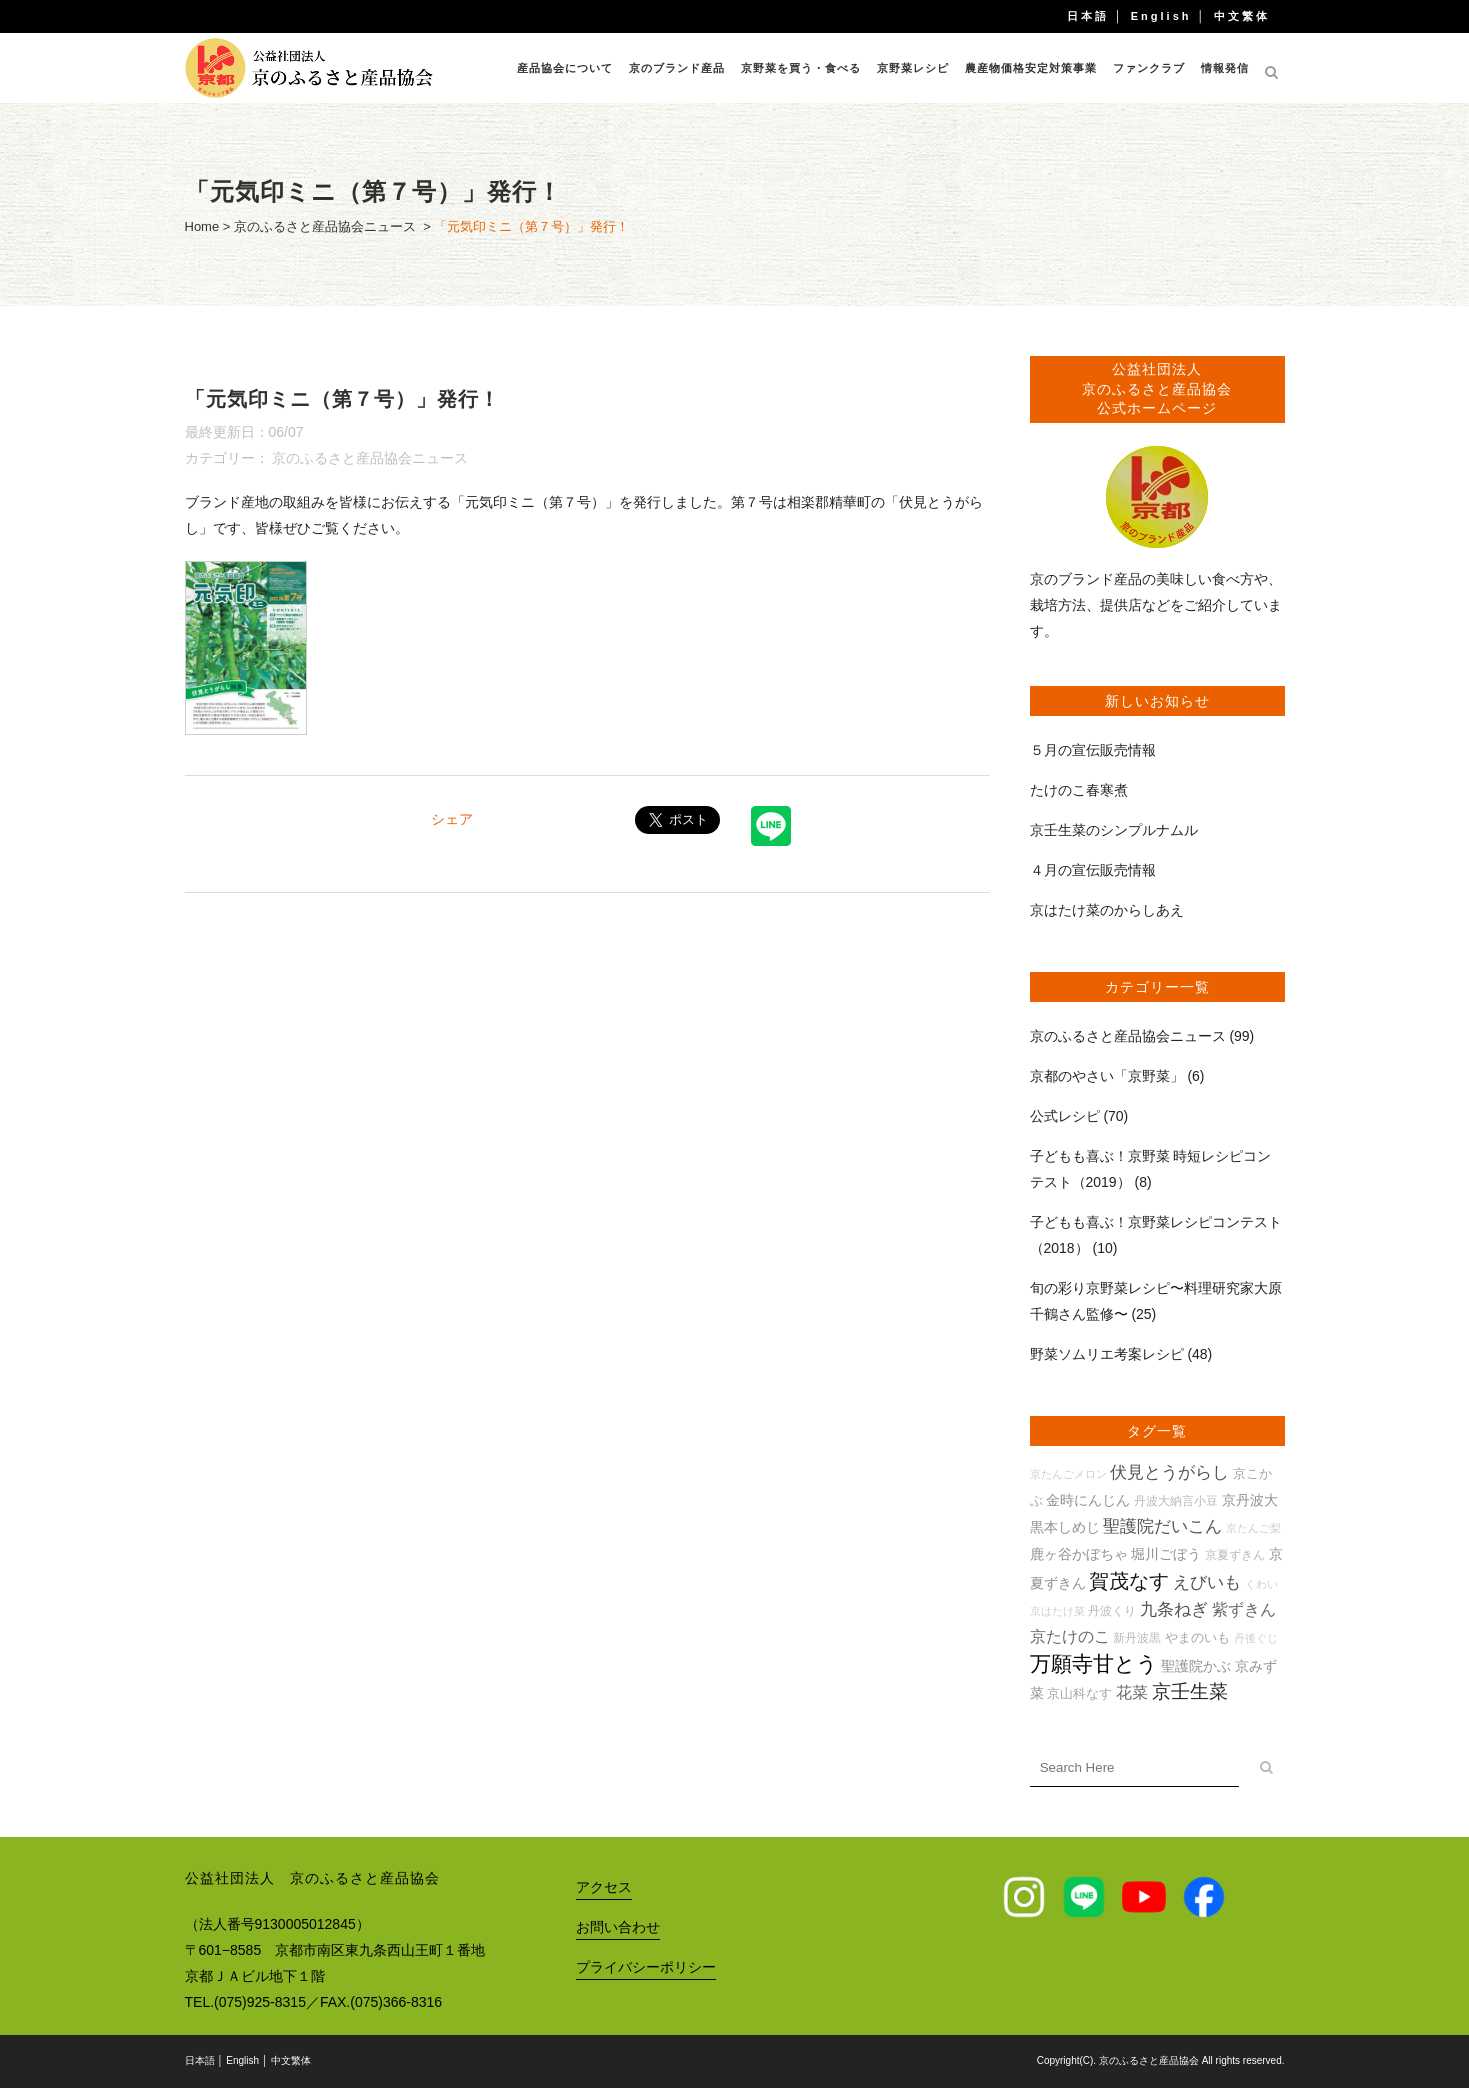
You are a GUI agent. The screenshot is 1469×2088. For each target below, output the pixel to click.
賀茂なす (1129, 1581)
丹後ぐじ (1256, 1638)
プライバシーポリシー (646, 1967)
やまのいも (1197, 1637)
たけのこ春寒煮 (1079, 790)
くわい (1261, 1584)
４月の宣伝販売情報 (1093, 870)
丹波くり (1112, 1610)
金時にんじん (1088, 1500)
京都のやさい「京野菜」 (1107, 1076)
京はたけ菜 (1057, 1611)
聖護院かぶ (1196, 1666)
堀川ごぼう (1166, 1554)
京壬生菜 (1190, 1691)
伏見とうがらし (1169, 1472)
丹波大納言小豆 (1176, 1500)
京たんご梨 (1253, 1528)
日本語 (1088, 16)
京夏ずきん (1235, 1554)
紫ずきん (1244, 1609)
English (1161, 16)
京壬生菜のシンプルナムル (1114, 830)
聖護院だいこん (1162, 1526)
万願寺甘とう (1094, 1664)
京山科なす (1079, 1693)
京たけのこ (1070, 1636)
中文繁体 (1242, 16)
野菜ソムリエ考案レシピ (1107, 1354)
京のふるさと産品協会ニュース (325, 226)
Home (202, 226)
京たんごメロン (1068, 1474)
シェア (452, 819)
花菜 (1132, 1692)
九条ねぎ (1174, 1609)
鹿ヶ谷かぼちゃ (1079, 1554)
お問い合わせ (618, 1927)
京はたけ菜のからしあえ (1107, 910)
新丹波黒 (1137, 1637)
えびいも (1207, 1582)
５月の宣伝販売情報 (1093, 750)
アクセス (604, 1887)
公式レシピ (1065, 1116)
